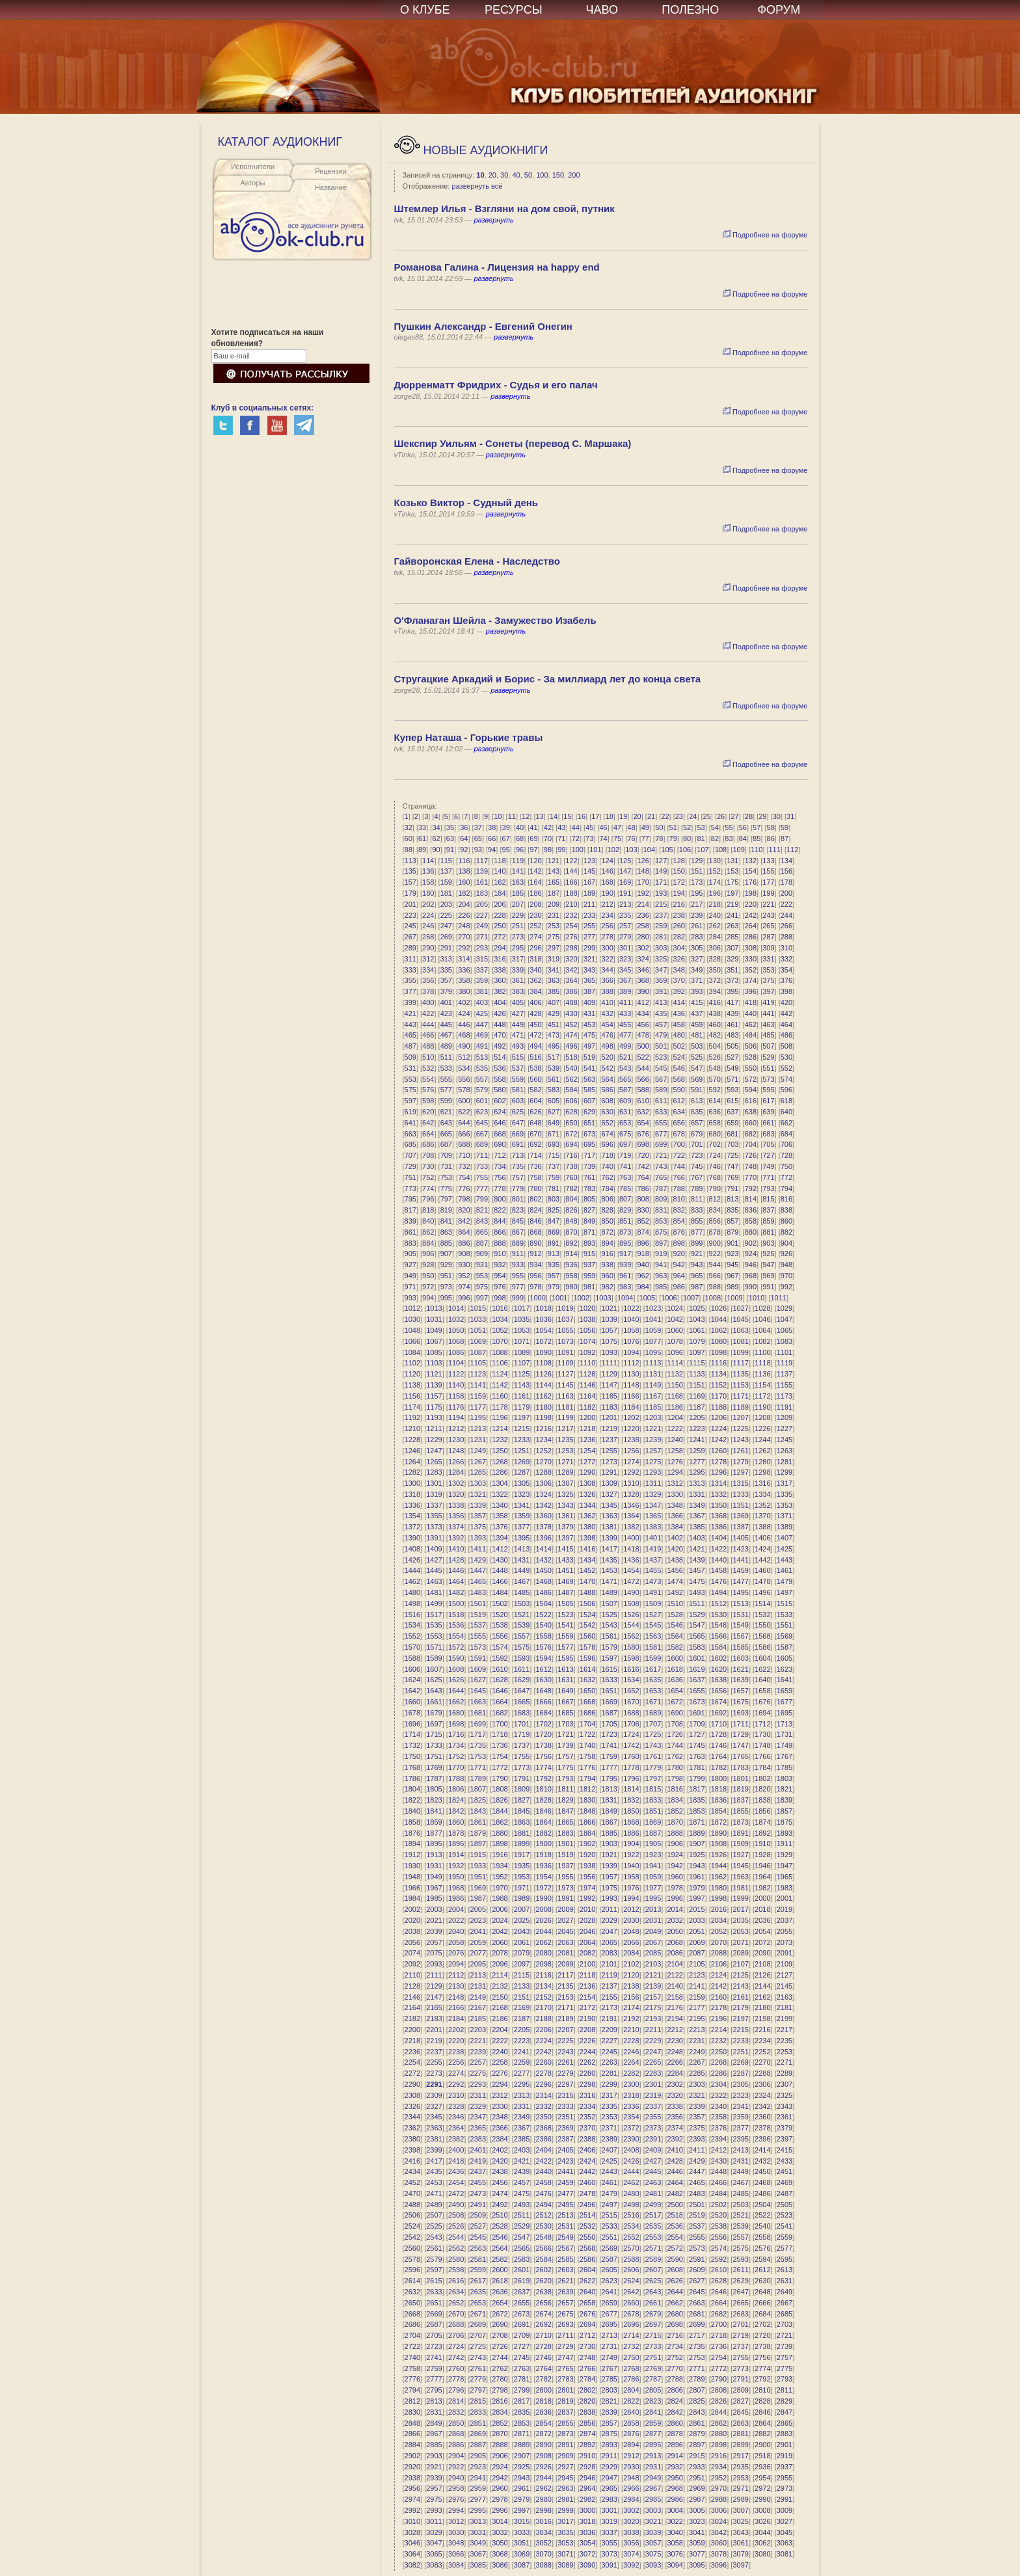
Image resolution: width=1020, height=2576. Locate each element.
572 (751, 1079)
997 (482, 1298)
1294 (674, 1472)
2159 (697, 1997)
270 (464, 937)
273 (518, 937)
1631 (565, 1680)
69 (533, 838)
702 (715, 1144)
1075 (609, 1341)
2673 (522, 2314)
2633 (434, 2292)
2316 (587, 2095)
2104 (674, 1964)
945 (732, 1264)
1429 (478, 1560)
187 (553, 893)
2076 (456, 1953)
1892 (762, 1833)
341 (553, 970)
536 (499, 1068)
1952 (499, 1877)
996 (464, 1298)
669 (518, 1134)
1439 (697, 1560)
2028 (587, 1920)
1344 (587, 1505)
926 (786, 1253)
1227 (784, 1428)
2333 (565, 2106)
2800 (544, 2390)
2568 (587, 2248)
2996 (499, 2510)
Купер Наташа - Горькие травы (468, 737)
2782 (544, 2379)
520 (607, 1057)
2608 (674, 2270)
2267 (697, 2062)
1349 (697, 1505)
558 (499, 1079)
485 (768, 1035)
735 (518, 1166)
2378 (762, 2128)
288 (786, 937)
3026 (762, 2521)
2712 (587, 2335)
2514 (587, 2215)
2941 (478, 2478)
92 (464, 849)
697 (625, 1144)
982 (607, 1287)
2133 (522, 1986)
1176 (456, 1407)
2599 (478, 2270)
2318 (631, 2095)
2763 (522, 2368)
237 (661, 915)
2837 (565, 2412)
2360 (762, 2117)
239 (697, 915)
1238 (631, 1439)
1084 (412, 1352)
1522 (544, 1614)
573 (768, 1079)
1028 (762, 1308)
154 (751, 871)
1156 (412, 1396)
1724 (631, 1734)
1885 (609, 1833)
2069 (697, 1942)
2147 (434, 1997)
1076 (631, 1341)
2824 (674, 2401)
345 (625, 970)
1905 (653, 1843)
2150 (499, 1997)
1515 (784, 1603)
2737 (740, 2346)
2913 (653, 2456)
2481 (653, 2193)
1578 (587, 1647)
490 (464, 1046)
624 (499, 1112)
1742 (631, 1745)
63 (450, 838)
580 (499, 1089)
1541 (565, 1625)
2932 (674, 2467)
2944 (544, 2478)
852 (643, 1221)
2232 (719, 2041)
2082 (587, 1953)
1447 (478, 1570)
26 (721, 816)
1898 (499, 1843)
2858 (631, 2423)
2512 (544, 2215)
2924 (499, 2467)
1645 (478, 1691)
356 (428, 980)
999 (518, 1298)
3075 (653, 2554)
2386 (544, 2139)
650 (571, 1123)
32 (408, 827)
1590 (456, 1658)
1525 (609, 1614)
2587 (609, 2259)
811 (697, 1199)
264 (751, 926)
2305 (740, 2084)
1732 (412, 1745)
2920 (412, 2467)
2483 (697, 2193)
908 (464, 1253)
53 (701, 827)
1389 (784, 1527)
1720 (544, 1734)
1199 (565, 1417)
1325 (565, 1494)
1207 (740, 1417)
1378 (544, 1527)
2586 (587, 2259)
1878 (456, 1833)
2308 (412, 2095)
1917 (522, 1854)
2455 (478, 2182)
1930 (412, 1866)
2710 (544, 2335)
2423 (565, 2161)
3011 (434, 2521)
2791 (740, 2379)
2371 (609, 2128)
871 (589, 1232)
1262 (762, 1451)
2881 (740, 2433)
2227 (609, 2041)
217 (697, 904)
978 (535, 1287)
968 (751, 1276)
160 (464, 882)
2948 (631, 2478)
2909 (565, 2456)
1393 (478, 1538)
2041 (478, 1931)
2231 (697, 2041)
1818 (719, 1789)
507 (768, 1046)
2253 (784, 2052)
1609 (478, 1669)
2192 (631, 2018)
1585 (740, 1647)
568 (679, 1079)
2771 (697, 2368)
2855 (565, 2423)
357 (446, 980)
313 (446, 959)
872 (607, 1232)
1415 (565, 1549)
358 (464, 980)
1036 (544, 1319)
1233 (522, 1439)
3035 (565, 2532)
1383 (653, 1527)
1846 (544, 1811)
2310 (456, 2095)
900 (715, 1243)
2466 (719, 2182)
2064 (587, 1942)
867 (518, 1232)
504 (715, 1046)
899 (697, 1243)
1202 (631, 1417)
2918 (762, 2456)
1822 (412, 1800)
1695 (784, 1713)
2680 (674, 2314)
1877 (434, 1833)
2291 (434, 2084)
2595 (784, 2259)
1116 (719, 1363)
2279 (565, 2073)
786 (643, 1188)
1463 (434, 1581)
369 (661, 980)
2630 (762, 2281)
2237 (434, 2052)
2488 (412, 2204)
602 (499, 1101)
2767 (609, 2368)
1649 (565, 1691)
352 (751, 970)
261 (697, 926)
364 (571, 980)
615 (732, 1101)
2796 (456, 2390)
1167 (653, 1396)
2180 (762, 2007)
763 (625, 1177)
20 (492, 175)
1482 (456, 1592)
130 (715, 861)
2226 (587, 2041)
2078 (499, 1953)
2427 (653, 2161)
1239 (653, 1439)
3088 (544, 2565)
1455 (653, 1570)
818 (428, 1210)
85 (756, 838)
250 (499, 926)
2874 (587, 2433)
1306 (544, 1483)
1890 (719, 1833)
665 (446, 1134)
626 (535, 1112)
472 (535, 1035)
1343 (565, 1505)
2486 (762, 2193)
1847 (565, 1811)
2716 (674, 2335)
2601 (522, 2270)
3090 (587, 2565)
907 (446, 1253)
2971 (740, 2488)
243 (768, 915)
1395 (522, 1538)
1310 (631, 1483)
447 (482, 1024)
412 (643, 1002)
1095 (653, 1352)
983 (625, 1287)
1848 (587, 1811)
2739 (784, 2346)
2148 (456, 1997)
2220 (456, 2041)
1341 (522, 1505)
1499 (434, 1603)
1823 (434, 1800)
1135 (740, 1374)
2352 (587, 2117)
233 (589, 915)
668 (499, 1134)
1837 (740, 1800)
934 (535, 1264)
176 (751, 882)
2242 (544, 2052)
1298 (762, 1472)
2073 (784, 1942)
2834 (499, 2412)
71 (561, 838)
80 (687, 838)
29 (762, 816)
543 (625, 1068)
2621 (565, 2281)
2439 (522, 2171)
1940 (631, 1866)
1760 (631, 1756)
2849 (434, 2423)
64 (464, 838)
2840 (631, 2412)
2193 (653, 2018)
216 (679, 904)
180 (428, 893)
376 (786, 980)
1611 (522, 1669)
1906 (674, 1843)
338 (499, 970)
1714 (412, 1734)
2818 (544, 2401)
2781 (522, 2379)
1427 (434, 1560)
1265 (434, 1462)
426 (499, 1013)
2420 (499, 2161)
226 (464, 915)
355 (410, 980)
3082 (412, 2565)
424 (464, 1013)
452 (571, 1024)
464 (786, 1024)
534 (464, 1068)
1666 (544, 1702)
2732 (631, 2346)
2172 (587, 2007)
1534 (412, 1625)
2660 (631, 2303)
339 (518, 970)
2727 (522, 2346)
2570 (631, 2248)
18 (609, 816)
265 (768, 926)
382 (499, 991)
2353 (609, 2117)
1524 (587, 1614)
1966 (412, 1888)
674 (607, 1134)
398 (786, 991)
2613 (784, 2270)
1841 (434, 1811)
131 (732, 861)
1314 (719, 1483)
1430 (499, 1560)
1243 (740, 1439)
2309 (434, 2095)
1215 (522, 1428)
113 (410, 861)
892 (571, 1243)
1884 (587, 1833)
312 (428, 959)
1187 (697, 1407)
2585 (565, 2259)
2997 (522, 2510)
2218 (412, 2041)
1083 (784, 1341)
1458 (719, 1570)
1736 (499, 1745)
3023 (697, 2521)
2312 (499, 2095)
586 (607, 1089)
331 (768, 959)
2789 (697, 2379)
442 (786, 1013)
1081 (740, 1341)
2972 (762, 2488)
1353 (784, 1505)
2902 (412, 2456)
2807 (697, 2390)
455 (625, 1024)
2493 (522, 2204)
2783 (565, 2379)
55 (728, 827)
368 (643, 980)
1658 (762, 1691)
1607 (434, 1669)
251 (518, 926)
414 (679, 1002)
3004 (674, 2510)
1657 (740, 1691)
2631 (784, 2281)
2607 (653, 2270)
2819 (565, 2401)
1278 (719, 1462)
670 (535, 1134)
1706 (631, 1724)
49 (645, 827)
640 (786, 1112)
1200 (587, 1417)
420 (786, 1002)
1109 (565, 1363)
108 (721, 849)
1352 (762, 1505)
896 (643, 1243)
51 (673, 827)
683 (768, 1134)
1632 (587, 1680)
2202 (456, 2029)
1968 (456, 1888)
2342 (762, 2106)
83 (728, 838)
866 (499, 1232)
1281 (784, 1462)
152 (715, 871)
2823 (653, 2401)
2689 (478, 2324)
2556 (719, 2237)
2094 (456, 1964)
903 (768, 1243)
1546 (674, 1625)
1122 (456, 1374)
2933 (697, 2467)
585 (589, 1089)
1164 (587, 1396)
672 (571, 1134)
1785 (784, 1767)
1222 (674, 1428)
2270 (762, 2062)
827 (589, 1210)
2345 (434, 2117)
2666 (762, 2303)
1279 (740, 1462)
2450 (762, 2171)
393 (697, 991)
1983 (784, 1888)
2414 (762, 2150)
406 (535, 1002)
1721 (565, 1734)
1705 (609, 1724)
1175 (434, 1407)
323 (625, 959)
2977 (478, 2499)
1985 (434, 1898)
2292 (456, 2084)
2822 (631, 2401)
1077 (653, 1341)
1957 (609, 1877)
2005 (478, 1909)
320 (571, 959)
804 (571, 1199)
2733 (653, 2346)
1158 (456, 1396)
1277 (697, 1462)
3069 (522, 2554)
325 (661, 959)
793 (768, 1188)
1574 (499, 1647)
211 (589, 904)
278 (607, 937)
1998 (719, 1898)
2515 (609, 2215)
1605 (784, 1658)
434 (643, 1013)
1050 (456, 1330)
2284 (674, 2073)
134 (786, 861)
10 (480, 175)
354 (786, 970)
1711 (740, 1724)
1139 (434, 1385)
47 (617, 827)
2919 (784, 2456)
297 (553, 948)
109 (738, 849)
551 (768, 1068)
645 (482, 1123)
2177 (697, 2007)
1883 (565, 1833)
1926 (719, 1854)
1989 (522, 1898)
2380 (412, 2139)
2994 (456, 2510)
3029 (434, 2532)
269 (446, 937)
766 (679, 1177)
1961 (697, 1877)
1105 (478, 1363)
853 (661, 1221)
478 (643, 1035)
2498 (631, 2204)
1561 (609, 1636)
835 (732, 1210)
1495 (740, 1592)
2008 (544, 1909)
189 (589, 893)
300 (607, 948)
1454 (631, 1570)
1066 (412, 1341)
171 (661, 882)
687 (446, 1144)
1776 (587, 1767)
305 (697, 948)
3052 (544, 2543)
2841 (653, 2412)
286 (751, 937)
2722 (412, 2346)
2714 (631, 2335)
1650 (587, 1691)
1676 (762, 1702)
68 (520, 838)
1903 (609, 1843)
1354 (412, 1516)
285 (732, 937)
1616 (631, 1669)
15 (567, 816)
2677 (609, 2314)
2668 (412, 2314)
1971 (522, 1888)
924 (751, 1253)
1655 (697, 1691)
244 (786, 915)
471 (518, 1035)
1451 (565, 1570)
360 (499, 980)
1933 (478, 1866)
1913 (434, 1854)
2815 (478, 2401)
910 (499, 1253)
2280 (587, 2073)
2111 (434, 1975)
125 (625, 861)
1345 (609, 1505)
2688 (456, 2324)
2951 (697, 2478)
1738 (544, 1745)
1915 (478, 1854)
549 (732, 1068)
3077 (697, 2554)
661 (768, 1123)
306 (715, 948)
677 (661, 1134)
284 (715, 937)
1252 (544, 1451)
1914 (456, 1854)
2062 (544, 1942)
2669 (434, 2314)
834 (715, 1210)
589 (661, 1089)
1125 (522, 1374)
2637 (522, 2292)
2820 (587, 2401)
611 (661, 1101)
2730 (587, 2346)
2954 (762, 2478)
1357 (478, 1516)
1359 (522, 1516)
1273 (609, 1462)
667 (482, 1134)
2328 (456, 2106)
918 (643, 1253)
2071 (740, 1942)
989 (732, 1287)
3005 (697, 2510)
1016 (499, 1308)
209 (553, 904)
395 (732, 991)
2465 (697, 2182)
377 (410, 991)
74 (603, 838)
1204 (674, 1417)
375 (768, 980)
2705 (434, 2335)
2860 (674, 2423)
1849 (609, 1811)
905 (410, 1253)
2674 (544, 2314)
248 (464, 926)
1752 (456, 1756)
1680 (456, 1713)
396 (751, 991)
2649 (784, 2292)
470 (499, 1035)
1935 (522, 1866)
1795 (609, 1778)
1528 (674, 1614)
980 (571, 1287)
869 (553, 1232)
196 (715, 893)
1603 (740, 1658)
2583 (522, 2259)
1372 (412, 1527)
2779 (478, 2379)
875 (661, 1232)
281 (661, 937)
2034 (719, 1920)
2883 (784, 2433)
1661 (434, 1702)
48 (631, 827)
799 (482, 1199)
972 (428, 1287)
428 (535, 1013)
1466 (499, 1581)
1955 (565, 1877)
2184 (456, 2018)
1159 (478, 1396)
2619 (522, 2281)
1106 (499, 1363)
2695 (609, 2324)
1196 (499, 1417)
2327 (434, 2106)
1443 (784, 1560)
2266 (674, 2062)
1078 (674, 1341)
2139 (653, 1986)
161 (482, 882)
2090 (762, 1953)
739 (589, 1166)
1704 (587, 1724)
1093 (609, 1352)
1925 (697, 1854)
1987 (478, 1898)
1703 (565, 1724)
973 (446, 1287)
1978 (674, 1888)
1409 (434, 1549)
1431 (522, 1560)
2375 (697, 2128)
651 (589, 1123)
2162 (762, 1997)
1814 (631, 1789)
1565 (697, 1636)
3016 (544, 2521)
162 (499, 882)
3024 (719, 2521)
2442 (587, 2171)
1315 (740, 1483)
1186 (674, 1407)
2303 (697, 2084)
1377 (522, 1527)
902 (751, 1243)
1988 (499, 1898)
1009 (734, 1298)
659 (732, 1123)
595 (768, 1089)
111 (774, 849)
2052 (719, 1931)
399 (410, 1002)
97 (533, 849)
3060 (719, 2543)
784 (607, 1188)
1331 (697, 1494)
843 (482, 1221)
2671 (478, 2314)
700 (679, 1144)
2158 (674, 1997)
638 (751, 1112)
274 (535, 937)
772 (786, 1177)
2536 (674, 2226)
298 (571, 948)
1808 (499, 1789)
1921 (609, 1854)
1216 (544, 1428)
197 (732, 893)
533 (446, 1068)
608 (607, 1101)
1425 (784, 1549)
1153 (740, 1385)
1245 (784, 1439)
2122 (674, 1975)
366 (607, 980)
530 (786, 1057)
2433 (784, 2161)
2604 (587, 2270)
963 (661, 1276)
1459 (740, 1570)
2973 (784, 2488)
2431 (740, 2161)
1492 (674, 1592)
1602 (719, 1658)
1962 (719, 1877)
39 (506, 827)
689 (482, 1144)
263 (732, 926)
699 (661, 1144)
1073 (565, 1341)
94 (492, 849)
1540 (544, 1625)
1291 (609, 1472)
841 (446, 1221)
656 (679, 1123)
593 (732, 1089)
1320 (456, 1494)
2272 (412, 2073)
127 (661, 861)
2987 (697, 2499)
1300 (412, 1483)
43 (561, 827)
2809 (740, 2390)
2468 (762, 2182)
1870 (674, 1822)
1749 (784, 1745)
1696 (412, 1724)
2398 (412, 2150)
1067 (434, 1341)
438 (715, 1013)
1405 (740, 1538)
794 (786, 1188)
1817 (697, 1789)
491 (482, 1046)
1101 (784, 1352)
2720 (762, 2335)
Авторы (253, 183)
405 (518, 1002)
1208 (762, 1417)
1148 (631, 1385)
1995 (653, 1898)
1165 (609, 1396)
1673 (697, 1702)
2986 (674, 2499)
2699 (697, 2324)
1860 (456, 1822)
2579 (434, 2259)
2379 (784, 2128)
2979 (522, 2499)
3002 (631, 2510)
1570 (412, 1647)
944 (715, 1264)
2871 (522, 2433)
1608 (456, 1669)
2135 (565, 1986)
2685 (784, 2314)
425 (482, 1013)
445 (446, 1024)
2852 (499, 2423)
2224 (544, 2041)
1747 (740, 1745)
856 (715, 1221)
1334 (762, 1494)
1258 (674, 1451)
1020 (587, 1308)
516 (535, 1057)
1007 (691, 1298)
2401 (478, 2150)
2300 (631, 2084)
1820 (762, 1789)
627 (553, 1112)
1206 (719, 1417)
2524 (412, 2226)
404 (499, 1002)
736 (535, 1166)
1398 (587, 1538)
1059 (653, 1330)
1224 (719, 1428)
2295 (522, 2084)
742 (643, 1166)
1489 (609, 1592)
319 (553, 959)
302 (643, 948)
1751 (434, 1756)
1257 (653, 1451)
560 (535, 1079)
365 (589, 980)
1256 (631, 1451)
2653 (478, 2303)
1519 (478, 1614)
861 (410, 1232)
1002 (581, 1298)
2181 (784, 2007)
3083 (434, 2565)
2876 (631, 2433)
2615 (434, 2281)
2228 (631, 2041)
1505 (565, 1603)
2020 (412, 1920)
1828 (544, 1800)
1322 (499, 1494)
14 (553, 816)
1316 (762, 1483)
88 (408, 849)
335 (446, 970)
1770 (456, 1767)
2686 (412, 2324)
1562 (631, 1636)
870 (571, 1232)
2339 (697, 2106)
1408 (412, 1549)
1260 (719, 1451)
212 (607, 904)
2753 (697, 2357)
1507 (609, 1603)
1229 (434, 1439)
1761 (653, 1756)
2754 (719, 2357)
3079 (740, 2554)
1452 (587, 1570)
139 (482, 871)
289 (410, 948)
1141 (478, 1385)
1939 (609, 1866)
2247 (653, 2052)
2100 (587, 1964)
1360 (544, 1516)
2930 (631, 2467)
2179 (740, 2007)
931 (482, 1264)
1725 (653, 1734)
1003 (603, 1298)
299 (589, 948)
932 (499, 1264)
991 (768, 1287)
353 (768, 970)
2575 (740, 2248)
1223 (697, 1428)
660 (751, 1123)
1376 (499, 1527)
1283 (434, 1472)
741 (625, 1166)
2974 (412, 2499)
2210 (631, 2029)
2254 (412, 2062)
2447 (697, 2171)
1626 (456, 1680)
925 (768, 1253)
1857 (784, 1811)
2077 (478, 1953)
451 (553, 1024)
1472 (631, 1581)
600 (464, 1101)
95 (506, 849)
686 (428, 1144)
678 (679, 1134)
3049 (478, 2543)
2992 (412, 2510)
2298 (587, 2084)
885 (446, 1243)
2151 (522, 1997)
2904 (456, 2456)
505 (732, 1046)
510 (428, 1057)
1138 (412, 1385)
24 (693, 816)
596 (786, 1089)
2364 (456, 2128)
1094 (631, 1352)
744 (679, 1166)
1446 (456, 1570)
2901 (784, 2445)
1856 (762, 1811)
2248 (674, 2052)
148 (643, 871)
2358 (719, 2117)
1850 (631, 1811)
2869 (478, 2433)
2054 (762, 1931)
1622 (762, 1669)
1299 (784, 1472)
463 (768, 1024)
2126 (762, 1975)
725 (732, 1155)
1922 (631, 1854)
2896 (674, 2445)
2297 (565, 2084)
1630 (544, 1680)
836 (751, 1210)
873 (625, 1232)
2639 (565, 2292)
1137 (784, 1374)
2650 (412, 2303)
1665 (522, 1702)
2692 (544, 2324)
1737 (522, 1745)
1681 (478, 1713)
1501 (478, 1603)
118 (499, 861)
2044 (544, 1931)
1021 (609, 1308)
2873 (565, 2433)
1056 (587, 1330)
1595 (565, 1658)
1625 (434, 1680)
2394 (719, 2139)
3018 (587, 2521)
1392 (456, 1538)
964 (679, 1276)
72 (576, 838)
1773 (522, 1767)
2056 (412, 1942)
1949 (434, 1877)
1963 (740, 1877)
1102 (412, 1363)
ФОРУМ (778, 9)
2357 (697, 2117)
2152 (544, 1997)
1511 (697, 1603)
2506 (412, 2215)
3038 (631, 2532)
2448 (719, 2171)
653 (625, 1123)
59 (784, 827)
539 (553, 1068)
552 (786, 1068)
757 (518, 1177)
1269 (522, 1462)
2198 (762, 2018)
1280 (762, 1462)
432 (607, 1013)
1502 (499, 1603)
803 (553, 1199)
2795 (434, 2390)
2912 (631, 2456)
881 (768, 1232)
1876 (412, 1833)
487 (410, 1046)
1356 (456, 1516)
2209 (609, 2029)
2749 (609, 2357)
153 (732, 871)
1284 (456, 1472)
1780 (674, 1767)
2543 (434, 2237)
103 (631, 849)
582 (535, 1089)
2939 (434, 2478)
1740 (587, 1745)
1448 (499, 1570)
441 (768, 1013)
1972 (544, 1888)
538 (535, 1068)
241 (732, 915)
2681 (697, 2314)
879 (732, 1232)
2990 (762, 2499)
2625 (653, 2281)
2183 (434, 2018)
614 (715, 1101)
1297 (740, 1472)
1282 (412, 1472)
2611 (740, 2270)
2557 (740, 2237)
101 (595, 849)
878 (715, 1232)
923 (732, 1253)
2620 (544, 2281)
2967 (653, 2488)
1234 (544, 1439)
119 (518, 861)
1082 (762, 1341)
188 (571, 893)
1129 (609, 1374)
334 (428, 970)
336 (464, 970)
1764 (719, 1756)
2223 (522, 2041)
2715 (653, 2335)
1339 (478, 1505)
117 (482, 861)
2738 (762, 2346)
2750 (631, 2357)
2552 (631, 2237)
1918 (544, 1854)
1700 (499, 1724)
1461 (784, 1570)
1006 (669, 1298)
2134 (544, 1986)
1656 (719, 1691)
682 (751, 1134)
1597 (609, 1658)
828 (607, 1210)
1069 (478, 1341)
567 (661, 1079)
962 (643, 1276)
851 (625, 1221)
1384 (674, 1527)
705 (768, 1144)
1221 (653, 1428)
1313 (697, 1483)
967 (732, 1276)
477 (625, 1035)
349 (697, 970)
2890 (544, 2445)
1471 (609, 1581)
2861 (697, 2423)
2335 (609, 2106)
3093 (653, 2565)
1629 (522, 1680)
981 (589, 1287)
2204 (499, 2029)
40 (516, 175)
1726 (674, 1734)
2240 (499, 2052)
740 (607, 1166)
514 (499, 1057)
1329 (653, 1494)
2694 (587, 2324)
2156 (631, 1997)
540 (571, 1068)
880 (751, 1232)
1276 (674, 1462)
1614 (587, 1669)
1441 (740, 1560)
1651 (609, 1691)
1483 (478, 1592)
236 (643, 915)
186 (535, 893)
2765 (565, 2368)
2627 (697, 2281)
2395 (740, 2139)
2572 (674, 2248)
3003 (653, 2510)
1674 (719, 1702)
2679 (653, 2314)
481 (697, 1035)
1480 (412, 1592)
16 (581, 816)
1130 (631, 1374)
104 (649, 849)
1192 (412, 1417)
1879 (478, 1833)
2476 (544, 2193)
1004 (625, 1298)
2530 (544, 2226)
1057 (609, 1330)
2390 (631, 2139)
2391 (653, 2139)
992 (786, 1287)
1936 (544, 1866)
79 (673, 838)
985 (661, 1287)
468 (464, 1035)
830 (643, 1210)
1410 (456, 1549)
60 (408, 838)
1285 (478, 1472)
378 (428, 991)
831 (661, 1210)
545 (661, 1068)
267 (410, 937)
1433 (565, 1560)
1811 (565, 1789)
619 (410, 1112)
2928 (587, 2467)
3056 (631, 2543)
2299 (609, 2084)
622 (464, 1112)
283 (697, 937)
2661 (653, 2303)
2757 (784, 2357)
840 (428, 1221)
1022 (631, 1308)
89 (422, 849)
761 (589, 1177)
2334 (587, 2106)
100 (542, 175)
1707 (653, 1724)
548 (715, 1068)
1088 (499, 1352)
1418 (631, 1549)
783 (589, 1188)
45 (589, 827)
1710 (719, 1724)
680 (715, 1134)
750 (786, 1166)
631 (625, 1112)
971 (410, 1287)
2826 (719, 2401)
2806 (674, 2390)
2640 (587, 2292)
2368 (544, 2128)
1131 (653, 1374)
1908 (719, 1843)
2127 (784, 1975)
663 (410, 1134)
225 (446, 915)
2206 (544, 2029)
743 (661, 1166)
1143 (522, 1385)
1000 (537, 1298)
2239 (478, 2052)
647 (518, 1123)
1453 (609, 1570)
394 (715, 991)
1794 (587, 1778)
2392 (674, 2139)
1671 (653, 1702)
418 (751, 1002)
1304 (499, 1483)
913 (553, 1253)
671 (553, 1134)
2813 (434, 2401)
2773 (740, 2368)
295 (518, 948)
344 (607, 970)
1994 (631, 1898)
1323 (522, 1494)
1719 (522, 1734)
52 (687, 827)
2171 (565, 2007)
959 (589, 1276)
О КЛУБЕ (425, 9)
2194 (674, 2018)
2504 (762, 2204)
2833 (478, 2412)
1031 (434, 1319)
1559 (565, 1636)
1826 (499, 1800)
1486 (544, 1592)
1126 (544, 1374)
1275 (653, 1462)
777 (482, 1188)
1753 (478, 1756)
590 (679, 1089)
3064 (412, 2554)
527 (732, 1057)
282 (679, 937)
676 (643, 1134)
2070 (719, 1942)
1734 (456, 1745)
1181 (565, 1407)
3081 (784, 2554)
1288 (544, 1472)
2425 (609, 2161)
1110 (587, 1363)
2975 (434, 2499)
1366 (674, 1516)
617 (768, 1101)
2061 (522, 1942)
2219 (434, 2041)
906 (428, 1253)
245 (410, 926)
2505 (784, 2204)
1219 (609, 1428)
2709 (522, 2335)
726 (751, 1155)
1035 (522, 1319)
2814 (456, 2401)
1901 (565, 1843)
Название (331, 187)
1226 (762, 1428)
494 (535, 1046)
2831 (434, 2412)
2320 (674, 2095)
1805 (434, 1789)
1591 (478, 1658)
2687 (434, 2324)
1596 (587, 1658)
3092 (631, 2565)
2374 (674, 2128)
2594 (762, 2259)
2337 (653, 2106)
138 (464, 871)
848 (571, 1221)
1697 (434, 1724)
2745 (522, 2357)
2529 (522, 2226)
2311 (478, 2095)
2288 (762, 2073)
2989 (740, 2499)
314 (464, 959)
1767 (784, 1756)
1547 (697, 1625)
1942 (674, 1866)
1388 (762, 1527)
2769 (653, 2368)
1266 (456, 1462)
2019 (784, 1909)
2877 (653, 2433)
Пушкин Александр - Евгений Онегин (483, 326)
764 (643, 1177)
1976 (631, 1888)
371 (697, 980)
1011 (778, 1298)
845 (518, 1221)
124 (607, 861)
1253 (565, 1451)
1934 (499, 1866)
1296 (719, 1472)
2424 (587, 2161)
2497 (609, 2204)
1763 (697, 1756)
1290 (587, 1472)
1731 (784, 1734)
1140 (456, 1385)
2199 (784, 2018)
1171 (740, 1396)
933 (518, 1264)
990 (751, 1287)
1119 (784, 1363)
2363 (434, 2128)
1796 (631, 1778)
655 (661, 1123)
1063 (740, 1330)
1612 (544, 1669)
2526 (456, 2226)
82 (715, 838)
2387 (565, 2139)
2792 (762, 2379)
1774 (544, 1767)
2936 (762, 2467)
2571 (653, 2248)
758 (535, 1177)
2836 (544, 2412)
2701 (740, 2324)
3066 (456, 2554)
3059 (697, 2543)
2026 (544, 1920)
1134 (719, 1374)
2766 (587, 2368)
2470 (412, 2193)
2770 (674, 2368)
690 (499, 1144)
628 (571, 1112)
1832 (631, 1800)
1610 (499, 1669)
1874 (762, 1822)
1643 (434, 1691)
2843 (697, 2412)
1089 (522, 1352)
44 (576, 827)
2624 (631, 2281)
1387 (740, 1527)
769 (732, 1177)
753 (446, 1177)
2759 (434, 2368)
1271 (565, 1462)
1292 (631, 1472)
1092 (587, 1352)
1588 (412, 1658)
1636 (674, 1680)
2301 (653, 2084)
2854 (544, 2423)
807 (625, 1199)
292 (464, 948)
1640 (762, 1680)
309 (768, 948)
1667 (565, 1702)
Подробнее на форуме (765, 235)
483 (732, 1035)
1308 (587, 1483)
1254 (587, 1451)
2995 (478, 2510)
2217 (784, 2029)
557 (482, 1079)
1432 (544, 1560)
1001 (559, 1298)
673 (589, 1134)
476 (607, 1035)
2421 (522, 2161)
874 (643, 1232)
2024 (499, 1920)
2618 (499, 2281)
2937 (784, 2467)
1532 (762, 1614)
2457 (522, 2182)
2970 (719, 2488)
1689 (653, 1713)
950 (428, 1276)
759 (553, 1177)
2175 (653, 2007)
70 (548, 838)
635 (697, 1112)
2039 (434, 1931)
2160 (719, 1997)
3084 (456, 2565)
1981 (740, 1888)
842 (464, 1221)
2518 (674, 2215)
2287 (740, 2073)
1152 (719, 1385)
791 (732, 1188)
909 (482, 1253)
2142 (719, 1986)
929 (446, 1264)
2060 (499, 1942)
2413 (740, 2150)
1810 (544, 1789)
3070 (544, 2554)
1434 (587, 1560)
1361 (565, 1516)
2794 (412, 2390)
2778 (456, 2379)
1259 (697, 1451)
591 (697, 1089)
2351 (565, 2117)
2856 (587, 2423)
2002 (412, 1909)
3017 (565, 2521)
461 (732, 1024)
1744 (674, 1745)
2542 (412, 2237)
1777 (609, 1767)
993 (410, 1298)
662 (786, 1123)
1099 (740, 1352)
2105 (697, 1964)
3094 (674, 2565)
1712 (762, 1724)
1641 (784, 1680)
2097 (522, 1964)
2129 (434, 1986)
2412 (719, 2150)
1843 (478, 1811)
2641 (609, 2292)
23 (679, 816)
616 (751, 1101)
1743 (653, 1745)
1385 (697, 1527)
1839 (784, 1800)
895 (625, 1243)
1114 (674, 1363)
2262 (587, 2062)
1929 (784, 1854)
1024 (674, 1308)
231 (553, 915)
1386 (719, 1527)
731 (446, 1166)
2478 (587, 2193)
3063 (784, 2543)
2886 (456, 2445)
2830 (412, 2412)
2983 (609, 2499)
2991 (784, 2499)
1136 (762, 1374)
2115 (522, 1975)
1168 (674, 1396)
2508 (456, 2215)
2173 (609, 2007)
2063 (565, 1942)
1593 (522, 1658)
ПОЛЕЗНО (690, 9)
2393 (697, 2139)
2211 (653, 2029)
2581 (478, 2259)
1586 (762, 1647)
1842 (456, 1811)
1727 (697, 1734)
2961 (522, 2488)
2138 (631, 1986)
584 (571, 1089)
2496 (587, 2204)
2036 (762, 1920)
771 (768, 1177)
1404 (719, 1538)
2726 (499, 2346)
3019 (609, 2521)
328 (715, 959)
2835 (522, 2412)
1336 (412, 1505)
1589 (434, 1658)
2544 (456, 2237)
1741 (609, 1745)
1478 (762, 1581)
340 (535, 970)
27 (734, 816)
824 (535, 1210)
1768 (412, 1767)
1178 (499, 1407)
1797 (653, 1778)
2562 (456, 2248)
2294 (499, 2084)
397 (768, 991)
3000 (587, 2510)
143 (553, 871)
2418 (456, 2161)
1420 (674, 1549)
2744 (499, 2357)
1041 (653, 1319)
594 (751, 1089)
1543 (609, 1625)
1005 (647, 1298)
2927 (565, 2467)
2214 (719, 2029)
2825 (697, 2401)
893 (589, 1243)
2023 (478, 1920)
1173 (784, 1396)
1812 (587, 1789)
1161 (522, 1396)
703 (732, 1144)
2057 (434, 1942)
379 (446, 991)
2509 (478, 2215)
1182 (587, 1407)
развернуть (493, 220)
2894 (631, 2445)
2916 (719, 2456)
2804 (631, 2390)
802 (535, 1199)
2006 (499, 1909)
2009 (565, 1909)
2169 (522, 2007)
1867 (609, 1822)
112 (792, 849)
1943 (697, 1866)
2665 (740, 2303)
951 (446, 1276)
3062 (762, 2543)
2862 (719, 2423)
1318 (412, 1494)
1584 (719, 1647)
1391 (434, 1538)
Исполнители (253, 166)
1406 (762, 1538)
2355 (653, 2117)
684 (786, 1134)
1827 (522, 1800)
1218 (587, 1428)
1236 (587, 1439)
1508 (631, 1603)
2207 (565, 2029)
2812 (412, 2401)
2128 (412, 1986)
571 (732, 1079)
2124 (719, 1975)
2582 (499, 2259)
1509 (653, 1603)
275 (553, 937)
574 (786, 1079)
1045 (740, 1319)
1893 (784, 1833)
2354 (631, 2117)
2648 (762, 2292)
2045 (565, 1931)
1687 (609, 1713)
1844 (499, 1811)
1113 (653, 1363)
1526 (631, 1614)
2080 (544, 1953)
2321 (697, 2095)
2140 (674, 1986)
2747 (565, 2357)
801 (518, 1199)
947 (768, 1264)
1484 (499, 1592)
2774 (762, 2368)
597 (410, 1101)
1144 (544, 1385)
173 (697, 882)
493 (518, 1046)
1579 (609, 1647)
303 (661, 948)
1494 (719, 1592)
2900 (762, 2445)
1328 (631, 1494)
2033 (697, 1920)
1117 (740, 1363)
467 (446, 1035)
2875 (609, 2433)
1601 (697, 1658)
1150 (674, 1385)
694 (571, 1144)
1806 (456, 1789)
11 (512, 816)
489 (446, 1046)
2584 (544, 2259)
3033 (522, 2532)
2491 (478, 2204)
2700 (719, 2324)
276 (571, 937)
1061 (697, 1330)
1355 (434, 1516)
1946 (762, 1866)
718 (607, 1155)
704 (751, 1144)
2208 (587, 2029)
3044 (762, 2532)
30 (504, 175)
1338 (456, 1505)
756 (499, 1177)
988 (715, 1287)
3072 (587, 2554)
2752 (674, 2357)
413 (661, 1002)
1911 (784, 1843)
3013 (478, 2521)
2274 (456, 2073)
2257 (478, 2062)
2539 (740, 2226)
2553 (653, 2237)
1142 (499, 1385)
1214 (499, 1428)
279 (625, 937)
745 (697, 1166)
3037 (609, 2532)
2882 (762, 2433)
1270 (544, 1462)
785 (625, 1188)
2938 (412, 2478)
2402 (499, 2150)
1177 (478, 1407)
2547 (522, 2237)
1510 (674, 1603)
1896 (456, 1843)
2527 (478, 2226)
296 (535, 948)
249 (482, 926)
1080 (719, 1341)
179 (410, 893)
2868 (456, 2433)
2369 (565, 2128)
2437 (478, 2171)
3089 (565, 2565)
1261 (740, 1451)
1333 (740, 1494)
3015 (522, 2521)
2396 (762, 2139)
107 (702, 849)
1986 (456, 1898)
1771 (478, 1767)
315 (482, 959)
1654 (674, 1691)
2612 (762, 2270)
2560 (412, 2248)
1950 (456, 1877)
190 (607, 893)
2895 (653, 2445)
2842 (674, 2412)
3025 (740, 2521)
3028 (412, 2532)
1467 (522, 1581)
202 (428, 904)
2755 (740, 2357)
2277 (522, 2073)
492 (499, 1046)
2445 (653, 2171)
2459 (565, 2182)
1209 (784, 1417)
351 (732, 970)
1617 (653, 1669)
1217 (565, 1428)
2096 (499, 1964)
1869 (653, 1822)
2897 (697, 2445)
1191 (784, 1407)
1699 (478, 1724)
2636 (499, 2292)
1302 (456, 1483)
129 (697, 861)
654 (643, 1123)
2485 (740, 2193)
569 (697, 1079)
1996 (674, 1898)
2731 (609, 2346)
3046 (412, 2543)
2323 (740, 2095)
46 (603, 827)
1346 (631, 1505)
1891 (740, 1833)
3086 (499, 2565)
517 (553, 1057)
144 (571, 871)
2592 (719, 2259)
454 (607, 1024)
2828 (762, 2401)
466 (428, 1035)
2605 (609, 2270)
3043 (740, 2532)
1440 (719, 1560)
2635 (478, 2292)
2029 (609, 1920)
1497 (784, 1592)
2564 (499, 2248)
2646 (719, 2292)
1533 (784, 1614)
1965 (784, 1877)
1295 (697, 1472)
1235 (565, 1439)
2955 (784, 2478)
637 (732, 1112)
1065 (784, 1330)
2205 (522, 2029)
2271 (784, 2062)
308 (751, 948)
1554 (456, 1636)
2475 (522, 2193)
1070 (499, 1341)
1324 (544, 1494)
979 (553, 1287)
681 (732, 1134)
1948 (412, 1877)
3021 (653, 2521)
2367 (522, 2128)
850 (607, 1221)
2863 (740, 2423)
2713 (609, 2335)
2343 (784, 2106)
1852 (674, 1811)
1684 (544, 1713)
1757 (565, 1756)
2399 (434, 2150)
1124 (499, 1374)
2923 (478, 2467)
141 (518, 871)
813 (732, 1199)
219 (732, 904)
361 (518, 980)
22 (665, 816)
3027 (784, 2521)
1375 (478, 1527)
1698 (456, 1724)
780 (535, 1188)
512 (464, 1057)
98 (548, 849)
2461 (609, 2182)
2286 (719, 2073)
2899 (740, 2445)
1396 (544, 1538)
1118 (762, 1363)
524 (679, 1057)
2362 (412, 2128)
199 (768, 893)
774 (428, 1188)
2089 (740, 1953)
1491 (653, 1592)
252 (535, 926)
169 (625, 882)
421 (410, 1013)
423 (446, 1013)
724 (715, 1155)
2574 (719, 2248)
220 (751, 904)
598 (428, 1101)
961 (625, 1276)
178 (786, 882)
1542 (587, 1625)
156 (786, 871)
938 (607, 1264)
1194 (456, 1417)
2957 (434, 2488)
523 (661, 1057)
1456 (674, 1570)
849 (589, 1221)
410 (607, 1002)
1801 (740, 1778)
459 (697, 1024)
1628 (499, 1680)
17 (595, 816)
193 (661, 893)
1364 (631, 1516)
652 (607, 1123)
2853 (522, 2423)
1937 (565, 1866)
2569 (609, 2248)
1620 (719, 1669)
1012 (412, 1308)
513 (482, 1057)
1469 (565, 1581)
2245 (609, 2052)
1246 (412, 1451)
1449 (522, 1570)
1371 (784, 1516)
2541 (784, 2226)
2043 (522, 1931)
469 (482, 1035)
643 (446, 1123)
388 (607, 991)
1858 (412, 1822)
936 (571, 1264)
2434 (412, 2171)
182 (464, 893)
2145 (784, 1986)
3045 (784, 2532)
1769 (434, 1767)
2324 (762, 2095)
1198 (544, 1417)
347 (661, 970)
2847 (784, 2412)
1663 (478, 1702)
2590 (674, 2259)
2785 (609, 2379)
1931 (434, 1866)
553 (410, 1079)
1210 (412, 1428)
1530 (719, 1614)
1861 (478, 1822)
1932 (456, 1866)
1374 (456, 1527)
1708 (674, 1724)
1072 (544, 1341)
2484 (719, 2193)
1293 (653, 1472)
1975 (609, 1888)
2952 (719, 2478)
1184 (631, 1407)
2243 (565, 2052)
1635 (653, 1680)
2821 (609, 2401)
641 (410, 1123)
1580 (631, 1647)
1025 (697, 1308)
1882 (544, 1833)
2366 (499, 2128)
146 (607, 871)
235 (625, 915)
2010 (587, 1909)
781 (553, 1188)
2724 (456, 2346)
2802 (587, 2390)
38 (492, 827)
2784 (587, 2379)
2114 (499, 1975)
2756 (762, 2357)
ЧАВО (602, 9)
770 (751, 1177)
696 (607, 1144)
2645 (697, 2292)
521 (625, 1057)
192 (643, 893)
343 (589, 970)
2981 (565, 2499)
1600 (674, 1658)
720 (643, 1155)
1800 (719, 1778)
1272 (587, 1462)
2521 (740, 2215)
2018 (762, 1909)
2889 (522, 2445)
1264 (412, 1462)
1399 (609, 1538)
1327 (609, 1494)
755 (482, 1177)
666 (464, 1134)
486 (786, 1035)
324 (643, 959)
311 (410, 959)
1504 (544, 1603)
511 (446, 1057)
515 (518, 1057)
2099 (565, 1964)
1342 (544, 1505)
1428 (456, 1560)
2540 (762, 2226)
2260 (544, 2062)
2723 (434, 2346)
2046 (587, 1931)
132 (751, 861)
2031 (653, 1920)
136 (428, 871)
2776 (412, 2379)
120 (535, 861)
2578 (412, 2259)
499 (625, 1046)
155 (768, 871)
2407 (609, 2150)
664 (428, 1134)
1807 (478, 1789)
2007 (522, 1909)
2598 (456, 2270)
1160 (499, 1396)
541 (589, 1068)
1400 (631, 1538)
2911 (609, 2456)
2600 (499, 2270)
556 (464, 1079)
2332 (544, 2106)
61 (422, 838)
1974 (587, 1888)
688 (464, 1144)
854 (679, 1221)
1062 (719, 1330)
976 (499, 1287)
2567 (565, 2248)
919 (661, 1253)
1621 (740, 1669)
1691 (697, 1713)
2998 (544, 2510)
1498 (412, 1603)
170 (643, 882)
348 (679, 970)
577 (446, 1089)
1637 (697, 1680)
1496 (762, 1592)
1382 (631, 1527)
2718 (719, 2335)
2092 (412, 1964)
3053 (565, 2543)
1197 (522, 1417)
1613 (565, 1669)
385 (553, 991)
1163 (565, 1396)
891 (553, 1243)
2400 (456, 2150)
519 (589, 1057)
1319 (434, 1494)
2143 (740, 1986)
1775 (565, 1767)
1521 (522, 1614)
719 (625, 1155)
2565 (522, 2248)
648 (535, 1123)
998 (499, 1298)
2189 (565, 2018)
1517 (434, 1614)
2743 (478, 2357)
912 (535, 1253)
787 (661, 1188)
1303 (478, 1483)
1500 (456, 1603)
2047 (609, 1931)
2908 (544, 2456)
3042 (719, 2532)
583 (553, 1089)
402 (464, 1002)
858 (751, 1221)
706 (786, 1144)
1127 (565, 1374)
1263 (784, 1451)
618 (786, 1101)
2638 (544, 2292)
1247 (434, 1451)
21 (651, 816)
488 (428, 1046)
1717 (478, 1734)
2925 (522, 2467)
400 (428, 1002)
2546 (499, 2237)
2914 (674, 2456)
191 (625, 893)
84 (743, 838)
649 (553, 1123)
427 (518, 1013)
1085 (434, 1352)
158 (428, 882)
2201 (434, 2029)
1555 (478, 1636)
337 (482, 970)
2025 (522, 1920)
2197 (740, 2018)
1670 (631, 1702)
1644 (456, 1691)
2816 (499, 2401)
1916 (499, 1854)
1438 (674, 1560)
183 (482, 893)
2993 (434, 2510)
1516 (412, 1614)
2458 (544, 2182)
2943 (522, 2478)
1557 (522, 1636)
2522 (762, 2215)
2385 (522, 2139)
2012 (631, 1909)
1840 (412, 1811)
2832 (456, 2412)
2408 (631, 2150)
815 (768, 1199)
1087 (478, 1352)
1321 (478, 1494)
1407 (784, 1538)
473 (553, 1035)
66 (492, 838)
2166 (456, 2007)
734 (499, 1166)
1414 (544, 1549)
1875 (784, 1822)
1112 (631, 1363)
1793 (565, 1778)
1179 (522, 1407)
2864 (762, 2423)
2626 (674, 2281)
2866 (412, 2433)
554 (428, 1079)
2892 (587, 2445)
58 (771, 827)
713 (518, 1155)
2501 (697, 2204)
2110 (412, 1975)
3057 (653, 2543)
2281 (609, 2073)
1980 (719, 1888)
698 (643, 1144)
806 (607, 1199)
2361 (784, 2117)
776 (464, 1188)
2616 (456, 2281)
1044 (719, 1319)
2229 (653, 2041)
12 (526, 816)
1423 (740, 1549)
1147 (609, 1385)
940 (643, 1264)
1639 (740, 1680)
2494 (544, 2204)
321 (589, 959)
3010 (412, 2521)
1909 (740, 1843)
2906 (499, 2456)
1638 (719, 1680)
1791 (522, 1778)
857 (732, 1221)
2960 (499, 2488)
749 (768, 1166)
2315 (565, 2095)
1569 (784, 1636)
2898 (719, 2445)
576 (428, 1089)
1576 (544, 1647)
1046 (762, 1319)
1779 (653, 1767)
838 (786, 1210)
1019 (565, 1308)
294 (499, 948)
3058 (674, 2543)
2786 (631, 2379)
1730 (762, 1734)
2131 (478, 1986)
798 (464, 1199)
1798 (674, 1778)
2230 (674, 2041)
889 (518, 1243)
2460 (587, 2182)
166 (571, 882)
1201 (609, 1417)
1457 (697, 1570)
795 (410, 1199)
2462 (631, 2182)
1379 (565, 1527)
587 (625, 1089)
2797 (478, 2390)
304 (679, 948)
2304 (719, 2084)
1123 (478, 1374)
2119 (609, 1975)
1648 (544, 1691)
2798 (499, 2390)
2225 (565, 2041)
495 (553, 1046)
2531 (565, 2226)
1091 (565, 1352)
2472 (456, 2193)
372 (715, 980)
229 (518, 915)
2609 (697, 2270)
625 (518, 1112)
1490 (631, 1592)
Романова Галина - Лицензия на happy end (497, 267)
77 (645, 838)
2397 (784, 2139)
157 (410, 882)
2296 (544, 2084)
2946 (587, 2478)
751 (410, 1177)
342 (571, 970)
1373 (434, 1527)
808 (643, 1199)
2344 (412, 2117)
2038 (412, 1931)
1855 (740, 1811)
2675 (565, 2314)
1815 (653, 1789)
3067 (478, 2554)
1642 (412, 1691)
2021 (434, 1920)
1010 (756, 1298)
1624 (412, 1680)
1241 (697, 1439)
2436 (456, 2171)
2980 (544, 2499)
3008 (762, 2510)
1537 (478, 1625)
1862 (499, 1822)
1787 (434, 1778)
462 (751, 1024)
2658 (587, 2303)
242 (751, 915)
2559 (784, 2237)
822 (499, 1210)
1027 (740, 1308)
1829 (565, 1800)
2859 (653, 2423)
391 (661, 991)
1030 (412, 1319)
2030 (631, 1920)
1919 (565, 1854)
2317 (609, 2095)
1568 (762, 1636)
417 (732, 1002)
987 (697, 1287)
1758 (587, 1756)
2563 (478, 2248)
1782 (719, 1767)
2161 (740, 1997)
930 (464, 1264)
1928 (762, 1854)
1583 (697, 1647)
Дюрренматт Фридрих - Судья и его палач (496, 384)
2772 (719, 2368)
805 (589, 1199)
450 (535, 1024)
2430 (719, 2161)
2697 (653, 2324)
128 (679, 861)
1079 (697, 1341)
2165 (434, 2007)
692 (535, 1144)
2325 (784, 2095)
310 (786, 948)
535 (482, 1068)
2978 (499, 2499)
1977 (653, 1888)
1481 (434, 1592)
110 (756, 849)
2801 (565, 2390)
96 (520, 849)
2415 (784, 2150)
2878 (674, 2433)
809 (661, 1199)
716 (571, 1155)
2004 (456, 1909)
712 (499, 1155)
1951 (478, 1877)
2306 (762, 2084)
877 (697, 1232)
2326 (412, 2106)
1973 (565, 1888)
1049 (434, 1330)
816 (786, 1199)
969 (768, 1276)
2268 (719, 2062)
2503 (740, 2204)
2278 (544, 2073)
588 (643, 1089)
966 (715, 1276)
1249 (478, 1451)
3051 (522, 2543)
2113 (478, 1975)
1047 (784, 1319)
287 (768, 937)
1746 (719, 1745)
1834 (674, 1800)
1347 (653, 1505)
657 (697, 1123)
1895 (434, 1843)
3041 (697, 2532)
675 (625, 1134)
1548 (719, 1625)
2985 (653, 2499)
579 (482, 1089)
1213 (478, 1428)
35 (450, 827)
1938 (587, 1866)
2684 (762, 2314)
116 (464, 861)
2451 (784, 2171)
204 (464, 904)
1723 (609, 1734)
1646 (499, 1691)
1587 (784, 1647)
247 (446, 926)
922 (715, 1253)
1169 (697, 1396)
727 (768, 1155)
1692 (719, 1713)
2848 (412, 2423)
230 (535, 915)
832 (679, 1210)
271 (482, 937)
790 (715, 1188)
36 (464, 827)
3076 (674, 2554)
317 (518, 959)
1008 (713, 1298)
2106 (719, 1964)
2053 (740, 1931)
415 (697, 1002)
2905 (478, 2456)
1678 (412, 1713)
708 (428, 1155)
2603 (565, 2270)
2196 (719, 2018)
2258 (499, 2062)
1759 (609, 1756)
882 (786, 1232)
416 (715, 1002)
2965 (609, 2488)
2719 (740, 2335)
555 (446, 1079)
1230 (456, 1439)
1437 (653, 1560)
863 (446, 1232)
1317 (784, 1483)
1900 (544, 1843)
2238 (456, 2052)
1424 (762, 1549)
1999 (740, 1898)
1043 (697, 1319)
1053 (522, 1330)
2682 (719, 2314)
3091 (609, 2565)
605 (553, 1101)
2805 (653, 2390)
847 (553, 1221)
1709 (697, 1724)
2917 (740, 2456)
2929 (609, 2467)
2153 (565, 1997)
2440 (544, 2171)
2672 (499, 2314)
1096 (674, 1352)
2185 (478, 2018)
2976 (456, 2499)
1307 (565, 1483)
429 (553, 1013)
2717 (697, 2335)
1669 (609, 1702)
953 (482, 1276)
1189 (740, 1407)
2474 (499, 2193)
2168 (499, 2007)
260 (679, 926)
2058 (456, 1942)
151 (697, 871)
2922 (456, 2467)
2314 (544, 2095)
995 (446, 1298)
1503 (522, 1603)
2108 (762, 1964)
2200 (412, 2029)
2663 (697, 2303)
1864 (544, 1822)
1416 (587, 1549)
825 (553, 1210)
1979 (697, 1888)
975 (482, 1287)
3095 (697, 2565)
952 (464, 1276)
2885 (434, 2445)
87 (784, 838)
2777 (434, 2379)
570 (715, 1079)
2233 (740, 2041)
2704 (412, 2335)
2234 (762, 2041)
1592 (499, 1658)
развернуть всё (477, 186)
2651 (434, 2303)
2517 (653, 2215)
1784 (762, 1767)
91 (450, 849)
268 (428, 937)
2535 (653, 2226)
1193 (434, 1417)
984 (643, 1287)
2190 (587, 2018)
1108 (544, 1363)
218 (715, 904)
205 (482, 904)
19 (623, 816)
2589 (653, 2259)
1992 (587, 1898)
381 (482, 991)
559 (518, 1079)
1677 (784, 1702)
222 (786, 904)
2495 (565, 2204)
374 (751, 980)
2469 (784, 2182)
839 (410, 1221)
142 (535, 871)
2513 (565, 2215)
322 (607, 959)
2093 (434, 1964)
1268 (499, 1462)
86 (771, 838)
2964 (587, 2488)
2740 (412, 2357)
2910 (587, 2456)
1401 (653, 1538)
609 (625, 1101)
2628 (719, 2281)
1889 (697, 1833)
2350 (544, 2117)
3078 (719, 2554)
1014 (456, 1308)
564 (607, 1079)
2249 (697, 2052)
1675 (740, 1702)
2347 (478, 2117)
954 (499, 1276)
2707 (478, 2335)
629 (589, 1112)
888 (499, 1243)
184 (499, 893)
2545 (478, 2237)
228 (499, 915)
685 (410, 1144)
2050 (674, 1931)
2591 (697, 2259)
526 (715, 1057)
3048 (456, 2543)
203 (446, 904)
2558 (762, 2237)
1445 (434, 1570)
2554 (674, 2237)
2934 (719, 2467)
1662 (456, 1702)
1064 (762, 1330)
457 (661, 1024)
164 (535, 882)
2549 (565, 2237)
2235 (784, 2041)
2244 (587, 2052)
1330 (674, 1494)
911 (518, 1253)
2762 (499, 2368)
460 (715, 1024)
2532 (587, 2226)
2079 (522, 1953)
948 (786, 1264)
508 (786, 1046)
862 (428, 1232)
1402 (674, 1538)
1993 (609, 1898)
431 (589, 1013)
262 (715, 926)
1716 (456, 1734)
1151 (697, 1385)
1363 (609, 1516)
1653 (653, 1691)
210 (571, 904)
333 (410, 970)
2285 (697, 2073)
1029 (784, 1308)
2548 (544, 2237)
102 (613, 849)
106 (685, 849)
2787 (653, 2379)
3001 (609, 2510)
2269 (740, 2062)
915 (589, 1253)
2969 (697, 2488)
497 (589, 1046)
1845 (522, 1811)
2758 (412, 2368)
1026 (719, 1308)
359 (482, 980)
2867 (434, 2433)
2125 (740, 1975)
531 (410, 1068)
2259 (522, 2062)
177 (768, 882)
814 (751, 1199)
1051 (478, 1330)
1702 (544, 1724)
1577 (565, 1647)
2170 (544, 2007)
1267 (478, 1462)
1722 (587, 1734)
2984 (631, 2499)
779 (518, 1188)
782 (571, 1188)
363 (553, 980)
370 (679, 980)
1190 (762, 1407)
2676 (587, 2314)
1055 (565, 1330)
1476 (719, 1581)
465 (410, 1035)
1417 (609, 1549)
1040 (631, 1319)
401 (446, 1002)
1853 (697, 1811)
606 (571, 1101)
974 (464, 1287)
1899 (522, 1843)
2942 (499, 2478)
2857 (609, 2423)
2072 (762, 1942)
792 (751, 1188)
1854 (719, 1811)
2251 (740, 2052)
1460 (762, 1570)
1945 (740, 1866)
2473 (478, 2193)
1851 (653, 1811)
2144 (762, 1986)
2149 (478, 1997)
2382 (456, 2139)
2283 (653, 2073)
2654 (499, 2303)
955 (518, 1276)
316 (499, 959)
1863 (522, 1822)
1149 (653, 1385)
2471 (434, 2193)
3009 (784, 2510)
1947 (784, 1866)
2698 (674, 2324)
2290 (412, 2084)
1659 (784, 1691)
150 (558, 175)
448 (499, 1024)
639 (768, 1112)
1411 (478, 1549)
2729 (565, 2346)
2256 (456, 2062)
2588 (631, 2259)
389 (625, 991)
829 (625, 1210)
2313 (522, 2095)
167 (589, 882)
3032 (499, 2532)
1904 (631, 1843)
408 (571, 1002)
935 (553, 1264)
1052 (499, 1330)
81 (701, 838)
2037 (784, 1920)
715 (553, 1155)
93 (478, 849)
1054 (544, 1330)
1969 (478, 1888)
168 (607, 882)
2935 (740, 2467)
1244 (762, 1439)
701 (697, 1144)
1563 (653, 1636)
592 (715, 1089)
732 (464, 1166)
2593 (740, 2259)
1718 (499, 1734)
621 (446, 1112)
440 (751, 1013)
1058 (631, 1330)
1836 (719, 1800)
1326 (587, 1494)
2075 (434, 1953)
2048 (631, 1931)
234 (607, 915)
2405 (565, 2150)
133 (768, 861)
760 (571, 1177)
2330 (499, 2106)
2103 (653, 1964)
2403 (522, 2150)
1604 (762, 1658)
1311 (653, 1483)
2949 (653, 2478)
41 (533, 827)
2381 (434, 2139)
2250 (719, 2052)
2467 (740, 2182)
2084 (631, 1953)
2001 (784, 1898)
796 (428, 1199)
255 (589, 926)
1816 (674, 1789)
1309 (609, 1483)
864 (464, 1232)
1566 (719, 1636)
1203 (653, 1417)
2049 (653, 1931)
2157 (653, 1997)
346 (643, 970)
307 (732, 948)
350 (715, 970)
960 (607, 1276)
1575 (522, 1647)
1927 (740, 1854)
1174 (412, 1407)
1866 (587, 1822)
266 (786, 926)
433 (625, 1013)
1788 (456, 1778)
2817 (522, 2401)
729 (410, 1166)
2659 (609, 2303)
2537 (697, 2226)
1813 (609, 1789)
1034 (499, 1319)
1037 (565, 1319)
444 (428, 1024)
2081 (565, 1953)
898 (679, 1243)
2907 (522, 2456)
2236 (412, 2052)
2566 (544, 2248)
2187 (522, 2018)
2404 (544, 2150)
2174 (631, 2007)
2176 (674, 2007)
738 (571, 1166)
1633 (609, 1680)
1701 (522, 1724)
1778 (631, 1767)
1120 (412, 1374)
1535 (434, 1625)
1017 (522, 1308)
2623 (609, 2281)
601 (482, 1101)
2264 (631, 2062)
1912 (412, 1854)
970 (786, 1276)
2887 (478, 2445)
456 (643, 1024)
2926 (544, 2467)
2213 (697, 2029)
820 (464, 1210)
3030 (456, 2532)
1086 (456, 1352)
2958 (456, 2488)
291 (446, 948)
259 (661, 926)
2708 (499, 2335)
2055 (784, 1931)
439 (732, 1013)
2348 (499, 2117)
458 (679, 1024)
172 (679, 882)
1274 (631, 1462)
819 (446, 1210)
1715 (434, 1734)
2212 (674, 2029)
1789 (478, 1778)
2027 (565, 1920)
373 (732, 980)
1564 (674, 1636)
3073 (609, 2554)
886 (464, 1243)
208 (535, 904)
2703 (784, 2324)
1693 (740, 1713)
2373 (653, 2128)
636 (715, 1112)
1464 (456, 1581)
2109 (784, 1964)
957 (553, 1276)
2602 (544, 2270)
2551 (609, 2237)
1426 (412, 1560)
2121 (653, 1975)
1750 (412, 1756)
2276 (499, 2073)
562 (571, 1079)
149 (661, 871)
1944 (719, 1866)
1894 (412, 1843)
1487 (565, 1592)
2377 (740, 2128)
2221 (478, 2041)
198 (751, 893)
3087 (522, 2565)
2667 (784, 2303)
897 (661, 1243)
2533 (609, 2226)
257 (625, 926)
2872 (544, 2433)
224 (428, 915)
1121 (434, 1374)
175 (732, 882)
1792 (544, 1778)
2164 (412, 2007)
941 (661, 1264)
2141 (697, 1986)
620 (428, 1112)
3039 (653, 2532)
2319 (653, 2095)
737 (553, 1166)
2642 (631, 2292)
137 (446, 871)
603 (518, 1101)
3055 (609, 2543)
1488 (587, 1592)
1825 (478, 1800)
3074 (631, 2554)
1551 (784, 1625)
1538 (499, 1625)
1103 (434, 1363)
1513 (740, 1603)
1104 (456, 1363)
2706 (456, 2335)
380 (464, 991)
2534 (631, 2226)
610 (643, 1101)
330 (751, 959)
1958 (631, 1877)
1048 (412, 1330)
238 (679, 915)
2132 (499, 1986)
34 (436, 827)
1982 (762, 1888)
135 (410, 871)
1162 (544, 1396)
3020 (631, 2521)
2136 (587, 1986)
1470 (587, 1581)
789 (697, 1188)
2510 (499, 2215)
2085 (653, 1953)
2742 (456, 2357)
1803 (784, 1778)
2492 (499, 2204)
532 (428, 1068)
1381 (609, 1527)
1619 (697, 1669)
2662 (674, 2303)
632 (643, 1112)
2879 (697, 2433)
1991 (565, 1898)
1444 (412, 1570)
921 (697, 1253)
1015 (478, 1308)
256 (607, 926)
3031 (478, 2532)
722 (679, 1155)
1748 (762, 1745)
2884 (412, 2445)
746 (715, 1166)
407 (553, 1002)
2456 (499, 2182)
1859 (434, 1822)
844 (499, 1221)
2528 (499, 2226)
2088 (719, 1953)
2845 (740, 2412)
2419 (478, 2161)
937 (589, 1264)
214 (643, 904)
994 (428, 1298)
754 (464, 1177)
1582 (674, 1647)
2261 (565, 2062)
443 (410, 1024)
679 (697, 1134)
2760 (456, 2368)
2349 (522, 2117)
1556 (499, 1636)
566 (643, 1079)
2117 (565, 1975)
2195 (697, 2018)
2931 (653, 2467)
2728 (544, 2346)
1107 (522, 1363)
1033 (478, 1319)
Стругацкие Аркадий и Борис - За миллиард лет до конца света (547, 678)
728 (786, 1155)
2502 (719, 2204)
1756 (544, 1756)
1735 (478, 1745)
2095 (478, 1964)
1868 (631, 1822)
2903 (434, 2456)
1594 (544, 1658)
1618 (674, 1669)
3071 (565, 2554)
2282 (631, 2073)
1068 (456, 1341)
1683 (522, 1713)
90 (436, 849)
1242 (719, 1439)
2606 (631, 2270)
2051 (697, 1931)
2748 (587, 2357)
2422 (544, 2161)
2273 (434, 2073)
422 (428, 1013)
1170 (719, 1396)
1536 (456, 1625)
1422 (719, 1549)
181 (446, 893)
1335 (784, 1494)
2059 (478, 1942)
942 (679, 1264)
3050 (499, 2543)
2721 (784, 2335)
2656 (544, 2303)
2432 (762, 2161)
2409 (653, 2150)
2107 (740, 1964)
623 (482, 1112)
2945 (565, 2478)
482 (715, 1035)
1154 (762, 1385)
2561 (434, 2248)
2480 (631, 2193)
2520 (719, 2215)
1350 (719, 1505)
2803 (609, 2390)
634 (679, 1112)
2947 (609, 2478)
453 (589, 1024)
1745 (697, 1745)
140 (499, 871)
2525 (434, 2226)
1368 (719, 1516)
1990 (544, 1898)
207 (518, 904)
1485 (522, 1592)
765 (661, 1177)
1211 (434, 1428)
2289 (784, 2073)
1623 (784, 1669)
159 (446, 882)
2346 (456, 2117)
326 (679, 959)
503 (697, 1046)
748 (751, 1166)
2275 (478, 2073)
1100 (762, 1352)
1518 (456, 1614)
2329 (478, 2106)
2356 (674, 2117)
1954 (544, 1877)
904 (786, 1243)
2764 (544, 2368)
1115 (697, 1363)
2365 (478, 2128)
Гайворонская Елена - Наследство (477, 561)
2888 (499, 2445)
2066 (631, 1942)
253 (553, 926)
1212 (456, 1428)
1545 (653, 1625)
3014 (499, 2521)
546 (679, 1068)
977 (518, 1287)
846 (535, 1221)
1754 (499, 1756)
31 (790, 816)
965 (697, 1276)
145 (589, 871)
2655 (522, 2303)
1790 (499, 1778)
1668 (587, 1702)
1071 (522, 1341)
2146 (412, 1997)
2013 (653, 1909)
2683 (740, 2314)
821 (482, 1210)
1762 (674, 1756)
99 (561, 849)
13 (540, 816)
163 (518, 882)
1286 (499, 1472)
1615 (609, 1669)
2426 (631, 2161)
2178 (719, 2007)
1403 (697, 1538)
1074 (587, 1341)
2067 (653, 1942)
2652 (456, 2303)
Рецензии (331, 171)
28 (749, 816)
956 (535, 1276)
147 (625, 871)
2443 (609, 2171)
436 (679, 1013)
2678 (631, 2314)
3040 (674, 2532)
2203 (478, 2029)
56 (743, 827)
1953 (522, 1877)
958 (571, 1276)
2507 (434, 2215)
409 (589, 1002)
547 (697, 1068)
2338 (674, 2106)
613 (697, 1101)
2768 (631, 2368)
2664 (719, 2303)
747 (732, 1166)
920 (679, 1253)
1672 (674, 1702)
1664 (499, 1702)
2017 (740, 1909)
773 (410, 1188)
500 (643, 1046)
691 (518, 1144)
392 (679, 991)
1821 (784, 1789)
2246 (631, 2052)
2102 (631, 1964)
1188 (719, 1407)
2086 (674, 1953)
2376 (719, 2128)
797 (446, 1199)
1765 (740, 1756)
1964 (762, 1877)
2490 (456, 2204)
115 (446, 861)
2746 (544, 2357)
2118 (587, 1975)
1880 (499, 1833)
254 (571, 926)
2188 (544, 2018)
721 (661, 1155)
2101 (609, 1964)
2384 (499, 2139)
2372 (631, 2128)
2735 (697, 2346)
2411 (697, 2150)
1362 (587, 1516)
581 (518, 1089)
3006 (719, 2510)
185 (518, 893)
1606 (412, 1669)
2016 (719, 1909)
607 (589, 1101)
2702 (762, 2324)
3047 (434, 2543)
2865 (784, 2423)
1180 (544, 1407)
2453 (434, 2182)
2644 (674, 2292)
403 (482, 1002)
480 (679, 1035)
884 (428, 1243)
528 (751, 1057)
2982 (587, 2499)
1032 (456, 1319)
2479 (609, 2193)
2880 (719, 2433)
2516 (631, 2215)
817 (410, 1210)
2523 (784, 2215)
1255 (609, 1451)
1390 (412, 1538)
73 (589, 838)
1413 (522, 1549)
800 (499, 1199)
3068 (499, 2554)
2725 (478, 2346)
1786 (412, 1778)
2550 (587, 2237)
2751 (653, 2357)
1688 (631, 1713)
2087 (697, 1953)
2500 (674, 2204)
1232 (499, 1439)
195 (697, 893)
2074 (412, 1953)
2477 (565, 2193)
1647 (522, 1691)
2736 (719, 2346)
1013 (434, 1308)
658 (715, 1123)
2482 (674, 2193)
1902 (587, 1843)
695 (589, 1144)
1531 (740, 1614)
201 (410, 904)
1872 (719, 1822)
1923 (653, 1854)
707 (410, 1155)
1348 (674, 1505)
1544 (631, 1625)
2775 (784, 2368)
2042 (499, 1931)
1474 (674, 1581)
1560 (587, 1636)
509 (410, 1057)
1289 (565, 1472)
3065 (434, 2554)
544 (643, 1068)
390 (643, 991)
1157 (434, 1396)
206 (499, 904)
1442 (762, 1560)
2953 (740, 2478)
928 (428, 1264)
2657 (565, 2303)
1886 (631, 1833)
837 (768, 1210)
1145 (565, 1385)
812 (715, 1199)
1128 (587, 1374)
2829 (784, 2401)
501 (661, 1046)
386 (571, 991)
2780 (499, 2379)
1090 (544, 1352)
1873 (740, 1822)
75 (617, 838)
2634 (456, 2292)
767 (697, 1177)
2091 (784, 1953)
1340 (499, 1505)
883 (410, 1243)
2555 (697, 2237)
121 (553, 861)
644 (464, 1123)
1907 (697, 1843)
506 (751, 1046)
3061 (740, 2543)
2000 (762, 1898)
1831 (609, 1800)
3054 (587, 2543)
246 (428, 926)
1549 (740, 1625)
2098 (544, 1964)
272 (499, 937)
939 (625, 1264)
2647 (740, 2292)
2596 (412, 2270)
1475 (697, 1581)
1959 (653, 1877)
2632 (412, 2292)
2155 (609, 1997)
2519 (697, 2215)
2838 (587, 2412)
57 (756, 827)
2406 (587, 2150)
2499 (653, 2204)
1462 (412, 1581)
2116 (544, 1975)
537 (518, 1068)
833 (697, 1210)
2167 (478, 2007)
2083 (609, 1953)
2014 (674, 1909)
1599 (653, 1658)
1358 (499, 1516)
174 (715, 882)
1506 (587, 1603)
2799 (522, 2390)
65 (478, 838)
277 (589, 937)
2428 (674, 2161)
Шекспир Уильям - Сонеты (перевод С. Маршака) (513, 443)
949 (410, 1276)
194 (679, 893)
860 (786, 1221)
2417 (434, 2161)
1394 (499, 1538)
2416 (412, 2161)
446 (464, 1024)
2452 (412, 2182)
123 (589, 861)
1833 (653, 1800)
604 (535, 1101)
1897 (478, 1843)
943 (697, 1264)
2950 (674, 2478)
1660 (412, 1702)
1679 (434, 1713)
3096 (719, 2565)
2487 (784, 2193)
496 (571, 1046)
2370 (587, 2128)
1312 (674, 1483)
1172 (762, 1396)
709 (446, 1155)
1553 (434, 1636)
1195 (478, 1417)
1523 (565, 1614)
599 (446, 1101)
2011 (609, 1909)
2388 (587, 2139)
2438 (499, 2171)
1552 (412, 1636)
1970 (499, 1888)
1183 (609, 1407)
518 (571, 1057)
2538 (719, 2226)
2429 (697, 2161)
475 (589, 1035)
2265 (653, 2062)
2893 (609, 2445)
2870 (499, 2433)
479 (661, 1035)
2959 (478, 2488)
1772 (499, 1767)
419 (768, 1002)
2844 (719, 2412)
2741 (434, 2357)
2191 (609, 2018)
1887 (653, 1833)
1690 (674, 1713)
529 (768, 1057)
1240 (674, 1439)
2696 (631, 2324)
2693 (565, 2324)
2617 (478, 2281)
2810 (762, 2390)
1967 (434, 1888)
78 (659, 838)
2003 (434, 1909)
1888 (674, 1833)
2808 (719, 2390)
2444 (631, 2171)
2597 (434, 2270)
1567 (740, 1636)
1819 (740, 1789)
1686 (587, 1713)
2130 (456, 1986)
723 (697, 1155)
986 (679, 1287)
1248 (456, 1451)
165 (553, 882)
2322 (719, 2095)
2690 (499, 2324)
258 (643, 926)
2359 (740, 2117)
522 (643, 1057)
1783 (740, 1767)
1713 (784, 1724)
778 (499, 1188)
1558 (544, 1636)
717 (589, 1155)
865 (482, 1232)
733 (482, 1166)
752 (428, 1177)
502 (679, 1046)
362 (535, 980)
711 (482, 1155)
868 (535, 1232)
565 (625, 1079)
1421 (697, 1549)
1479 (784, 1581)
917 (625, 1253)
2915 (697, 2456)
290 (428, 948)
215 (661, 904)
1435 (609, 1560)
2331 (522, 2106)
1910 (762, 1843)
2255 (434, 2062)
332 (786, 959)
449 (518, 1024)
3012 (456, 2521)
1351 (740, 1505)
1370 (762, 1516)
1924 (674, 1854)
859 (768, 1221)
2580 (456, 2259)
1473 (653, 1581)
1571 (434, 1647)
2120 (631, 1975)
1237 (609, 1439)
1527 (653, 1614)
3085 (478, 2565)
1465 (478, 1581)
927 (410, 1264)
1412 (499, 1549)
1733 (434, 1745)
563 (589, 1079)
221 (768, 904)
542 (607, 1068)
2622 (587, 2281)
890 (535, 1243)
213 (625, 904)
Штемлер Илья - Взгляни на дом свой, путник (504, 208)
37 (478, 827)
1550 (762, 1625)
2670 (456, 2314)
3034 (544, 2532)
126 (643, 861)
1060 (674, 1330)
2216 (762, 2029)
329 (732, 959)
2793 (784, 2379)
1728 (719, 1734)
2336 (631, 2106)
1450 (544, 1570)
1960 (674, 1877)
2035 (740, 1920)
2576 (762, 2248)
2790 (719, 2379)
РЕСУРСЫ (514, 9)
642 (428, 1123)
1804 (412, 1789)
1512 (719, 1603)
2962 (544, 2488)
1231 (478, 1439)
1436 (631, 1560)
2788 (674, 2379)
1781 (697, 1767)
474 (571, 1035)
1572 (456, 1647)
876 (679, 1232)
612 (679, 1101)
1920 (587, 1854)
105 (667, 849)
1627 (478, 1680)
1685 (565, 1713)
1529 (697, 1614)
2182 (412, 2018)
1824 (456, 1800)
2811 (784, 2390)
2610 (719, 2270)
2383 (478, 2139)
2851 (478, 2423)
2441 (565, 2171)
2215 (740, 2029)
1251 (522, 1451)
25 (707, 816)
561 (553, 1079)
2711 (565, 2335)
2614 (412, 2281)
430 (571, 1013)
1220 (631, 1428)
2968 (674, 2488)
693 (553, 1144)
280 (643, 937)
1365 (653, 1516)
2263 (609, 2062)
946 (751, 1264)
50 (528, 175)
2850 (456, 2423)
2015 (697, 1909)
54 (715, 827)
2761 (478, 2368)
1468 (544, 1581)
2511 (522, 2215)
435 (661, 1013)
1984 (412, 1898)
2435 (434, 2171)
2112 (456, 1975)
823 (518, 1210)
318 (535, 959)
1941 (653, 1866)
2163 (784, 1997)
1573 (478, 1647)
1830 (587, 1800)
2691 (522, 2324)
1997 (697, 1898)
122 (571, 861)
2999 (565, 2510)
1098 (719, 1352)
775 (446, 1188)
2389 (609, 2139)
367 (625, 980)
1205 (697, 1417)
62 (436, 838)
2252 (762, 2052)
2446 (674, 2171)
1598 (631, 1658)
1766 (762, 1756)
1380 (587, 1527)
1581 (653, 1647)
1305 (522, 1483)
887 (482, 1243)
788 (679, 1188)
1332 (719, 1494)
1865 (565, 1822)
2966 (631, 2488)
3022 (674, 2521)
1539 (522, 1625)
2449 (740, 2171)
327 (697, 959)
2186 (499, 2018)
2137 (609, 1986)
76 (631, 838)
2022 (456, 1920)
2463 (653, 2182)
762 (607, 1177)
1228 (412, 1439)
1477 (740, 1581)
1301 (434, 1483)
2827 (740, 2401)
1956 (587, 1877)
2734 (674, 2346)
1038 (587, 1319)
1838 (762, 1800)
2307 (784, 2084)
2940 (456, 2478)
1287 (522, 1472)
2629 (740, 2281)
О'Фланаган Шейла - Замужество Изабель (495, 620)
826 (571, 1210)
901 (732, 1243)
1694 (762, 1713)
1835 (697, 1800)
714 (535, 1155)
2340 (719, 2106)
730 (428, 1166)
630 (607, 1112)
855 (697, 1221)
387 (589, 991)
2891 (565, 2445)
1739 (565, 1745)
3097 (740, 2565)
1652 (631, 1691)
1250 (499, 1451)
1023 (653, 1308)
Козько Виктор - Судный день (466, 502)
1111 (609, 1363)
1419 (653, 1549)
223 (410, 915)
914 (571, 1253)
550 (751, 1068)
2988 (719, 2499)
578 (464, 1089)
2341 (740, 2106)
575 (410, 1089)
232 (571, 915)
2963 (565, 2488)
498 (607, 1046)
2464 (674, 2182)
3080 (762, 2554)
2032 (674, 1920)
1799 (697, 1778)
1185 (653, 1407)
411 (625, 1002)
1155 (784, 1385)
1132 (674, 1374)
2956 (412, 2488)
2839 (609, 2412)
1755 (522, 1756)
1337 (434, 1505)
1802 (762, 1778)
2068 (674, 1942)
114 (428, 861)
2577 (784, 2248)
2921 (434, 2467)
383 (518, 991)
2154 (587, 1997)
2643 (653, 2292)
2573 (697, 2248)
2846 (762, 2412)
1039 (609, 1319)
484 (751, 1035)
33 (422, 827)
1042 (674, 1319)
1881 (522, 1833)
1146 (587, 1385)
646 (499, 1123)
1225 (740, 1428)
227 (482, 915)
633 (661, 1112)
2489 (434, 2204)
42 (548, 827)
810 (679, 1199)
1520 (499, 1614)
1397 (565, 1538)
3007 (740, 2510)
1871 (697, 1822)
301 (625, 948)
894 (607, 1243)
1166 (631, 1396)
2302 (674, 2084)
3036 (587, 2532)
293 (482, 948)
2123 (697, 1975)
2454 (456, 2182)
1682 (499, 1713)
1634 (631, 1680)
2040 (456, 1931)
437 (697, 1013)
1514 (762, 1603)
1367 (697, 1516)
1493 (697, 1592)
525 (697, 1057)
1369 (740, 1516)
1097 (697, 1352)
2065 (609, 1942)
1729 (740, 1734)
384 (535, 991)
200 (574, 175)
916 (607, 1253)
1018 (544, 1308)
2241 (522, 2052)
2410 (674, 2150)
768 (715, 1177)
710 (464, 1155)
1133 (697, 1374)
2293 (478, 2084)
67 (506, 838)
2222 (499, 2041)
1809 (522, 1789)
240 (715, 915)
